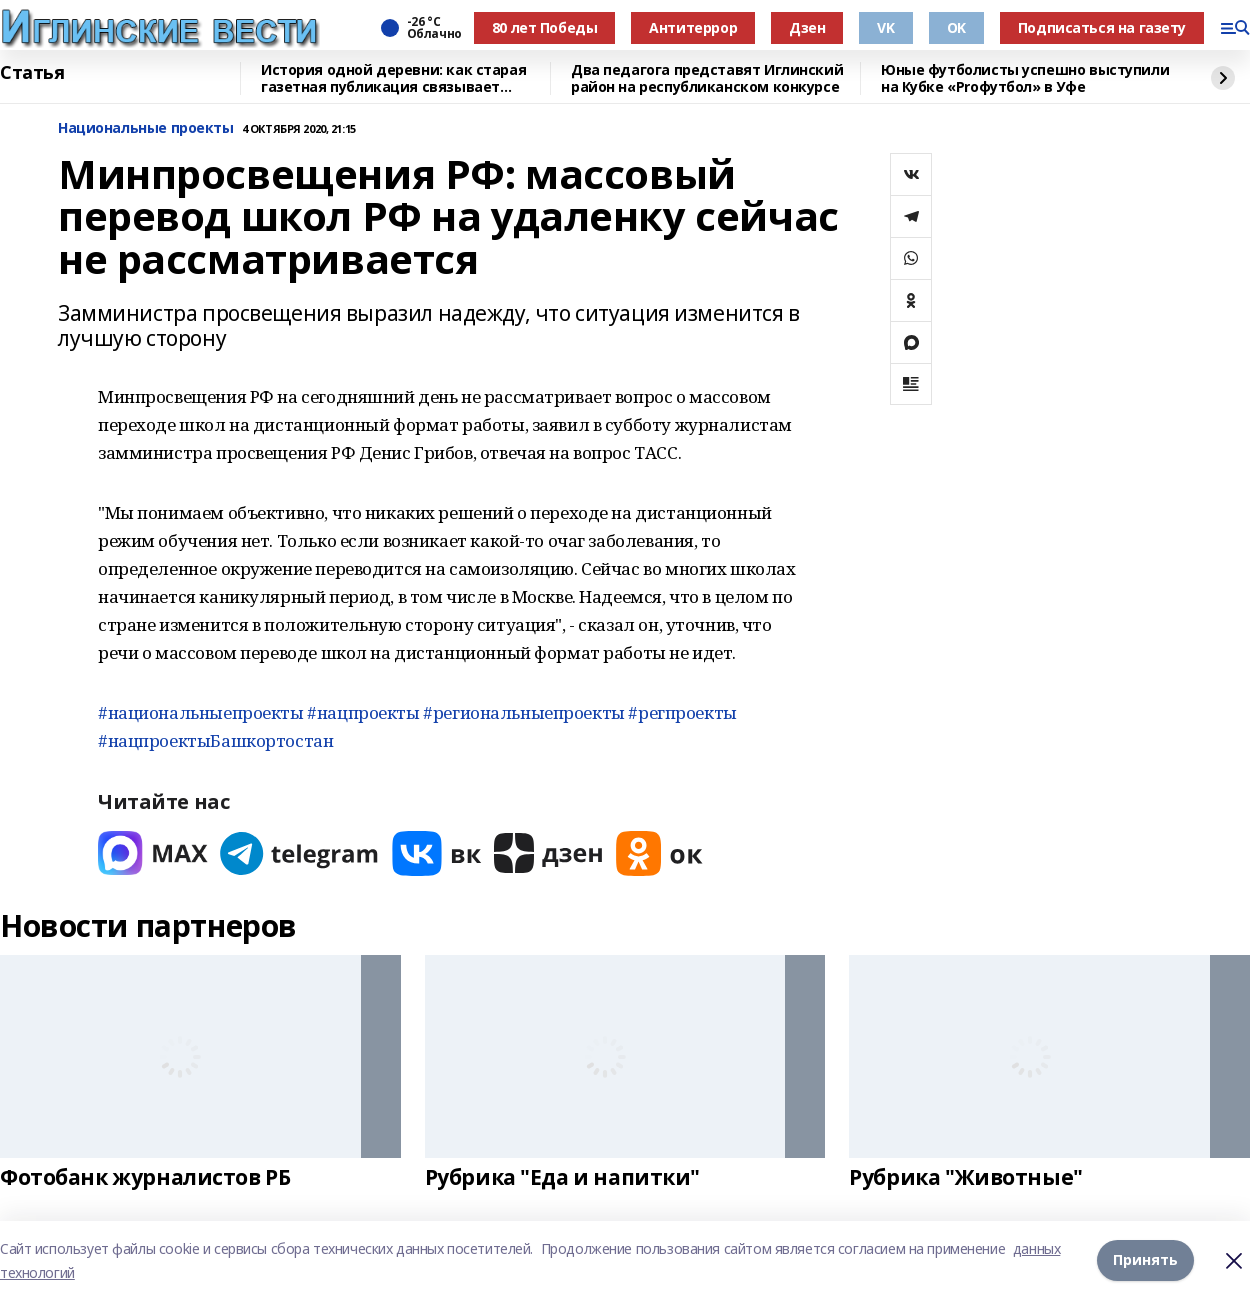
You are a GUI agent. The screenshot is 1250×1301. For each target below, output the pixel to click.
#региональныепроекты (524, 712)
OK (956, 27)
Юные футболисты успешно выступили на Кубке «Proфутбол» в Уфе (1025, 78)
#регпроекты (682, 712)
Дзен (807, 27)
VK (885, 27)
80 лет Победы (545, 27)
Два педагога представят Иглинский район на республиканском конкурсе (707, 78)
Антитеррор (693, 27)
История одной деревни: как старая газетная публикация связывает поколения (393, 78)
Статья (32, 73)
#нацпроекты (363, 712)
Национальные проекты (146, 128)
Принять (1145, 1260)
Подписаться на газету (1102, 27)
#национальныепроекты (201, 712)
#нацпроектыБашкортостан (215, 740)
